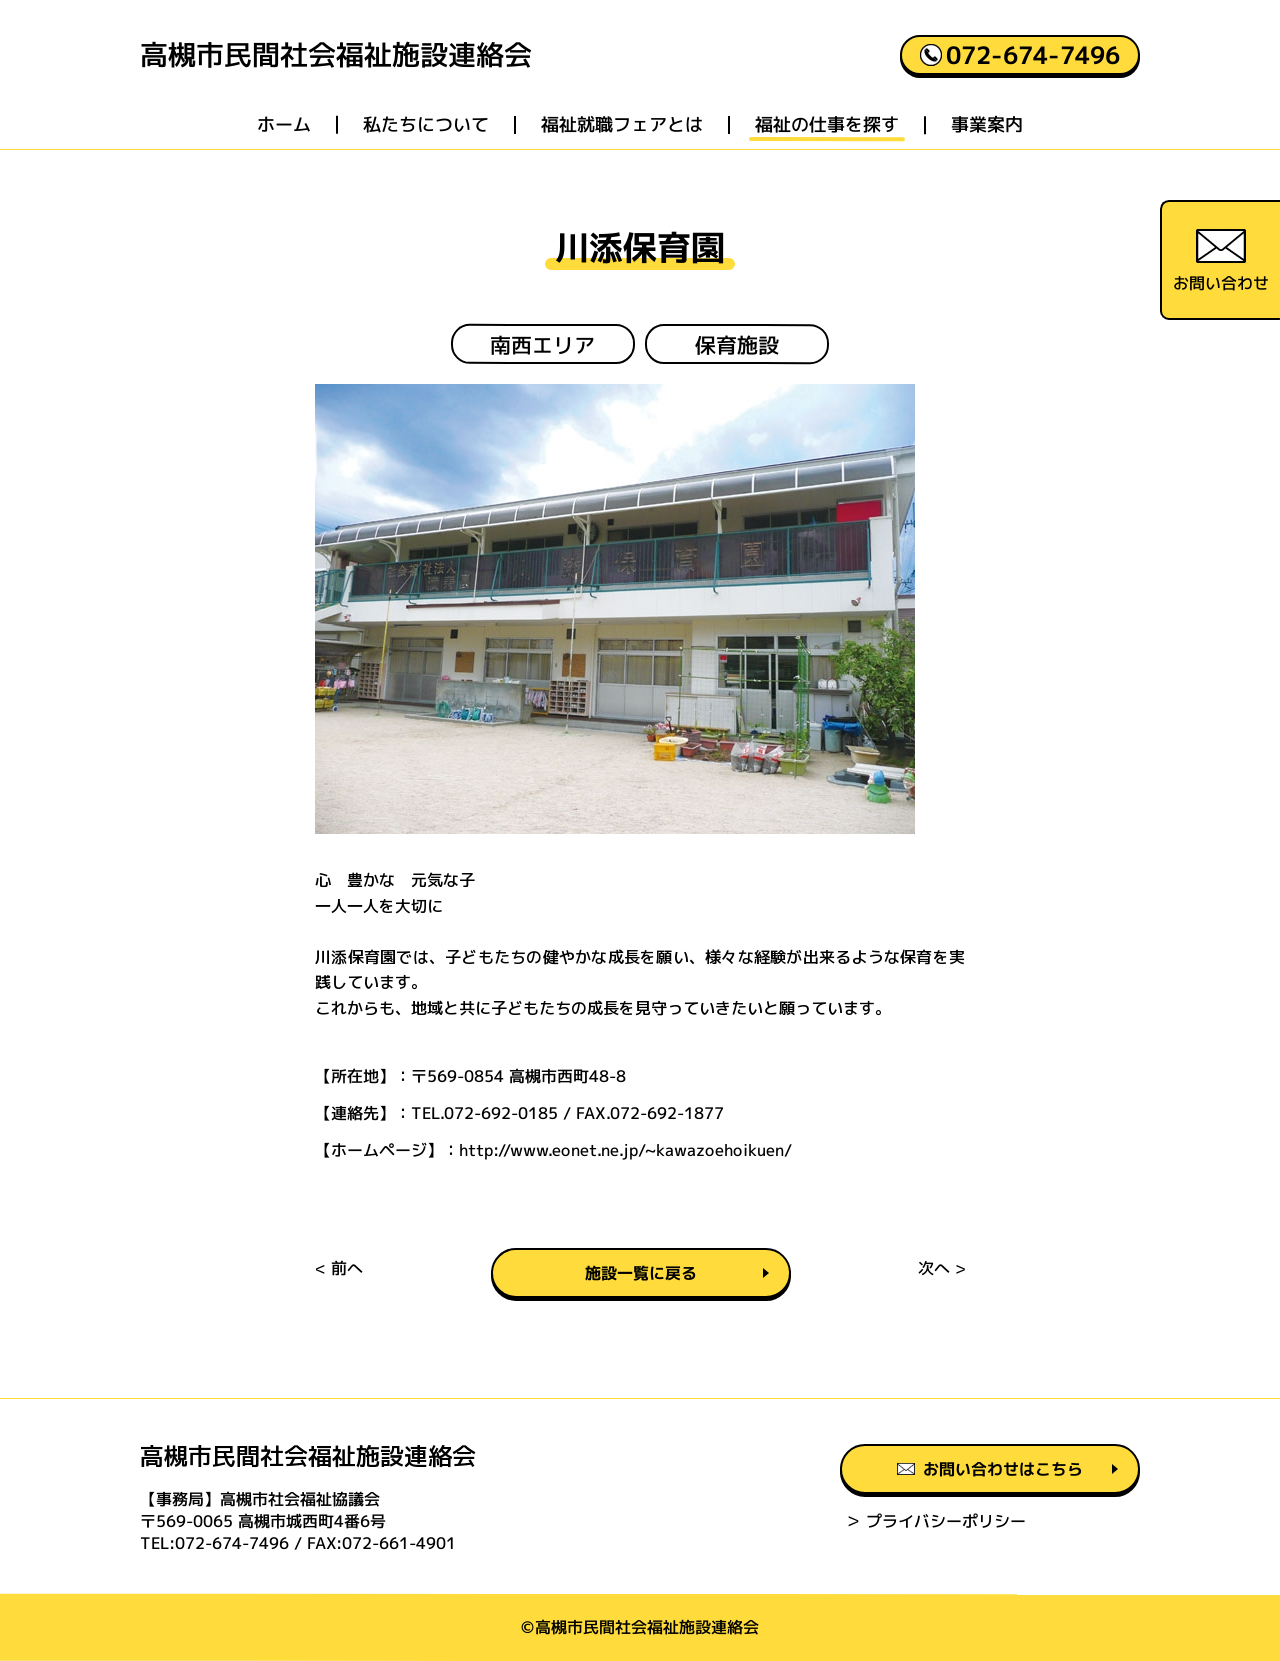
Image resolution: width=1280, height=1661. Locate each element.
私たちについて (426, 125)
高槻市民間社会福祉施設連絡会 (336, 54)
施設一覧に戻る (640, 1273)
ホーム (284, 125)
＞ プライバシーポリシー (935, 1521)
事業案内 (987, 125)
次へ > (941, 1268)
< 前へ (339, 1268)
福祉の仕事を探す (827, 125)
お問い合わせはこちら (990, 1469)
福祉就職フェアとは (622, 125)
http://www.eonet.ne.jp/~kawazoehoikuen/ (625, 1149)
